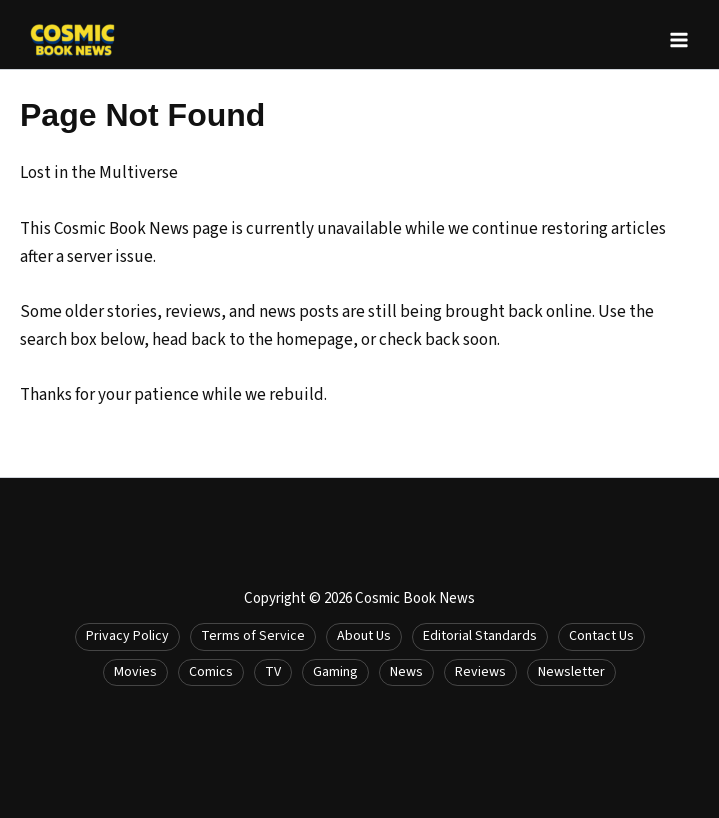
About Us (364, 636)
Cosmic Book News (415, 598)
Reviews (480, 672)
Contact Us (601, 636)
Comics (211, 672)
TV (273, 672)
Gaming (335, 672)
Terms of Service (253, 636)
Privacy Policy (127, 636)
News (406, 672)
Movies (135, 672)
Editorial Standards (480, 636)
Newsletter (571, 672)
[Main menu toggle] (679, 40)
